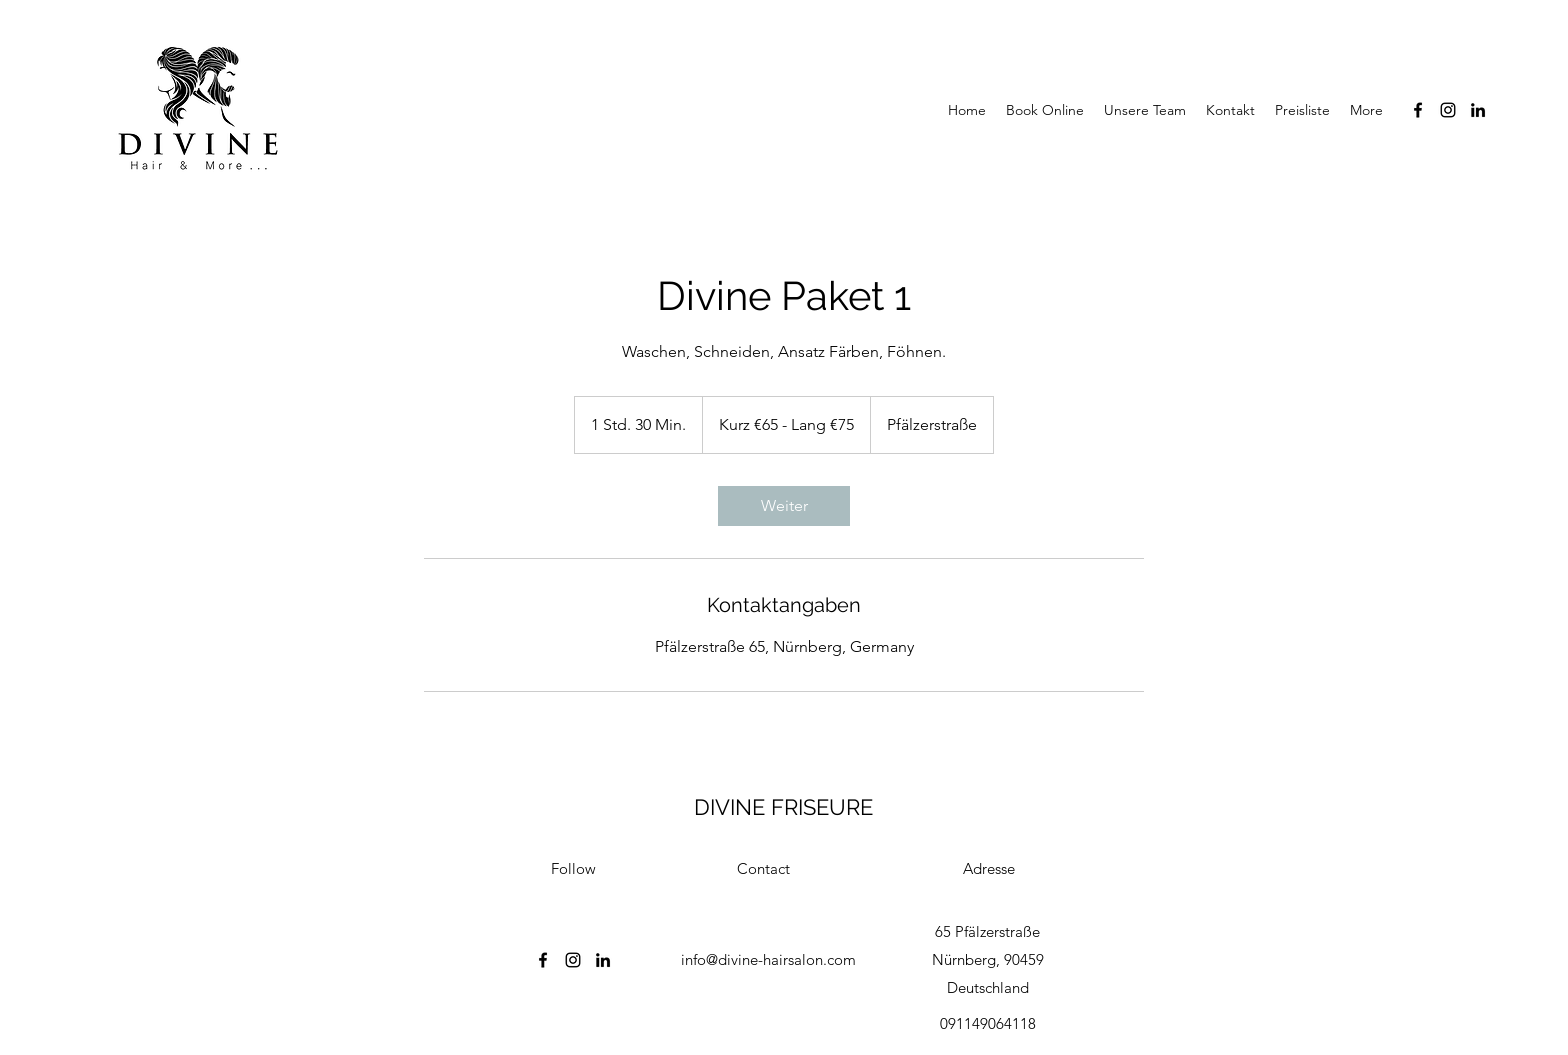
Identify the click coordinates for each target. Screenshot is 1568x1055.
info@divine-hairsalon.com (768, 959)
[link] (784, 506)
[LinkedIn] (1478, 110)
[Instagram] (1448, 110)
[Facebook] (1418, 110)
